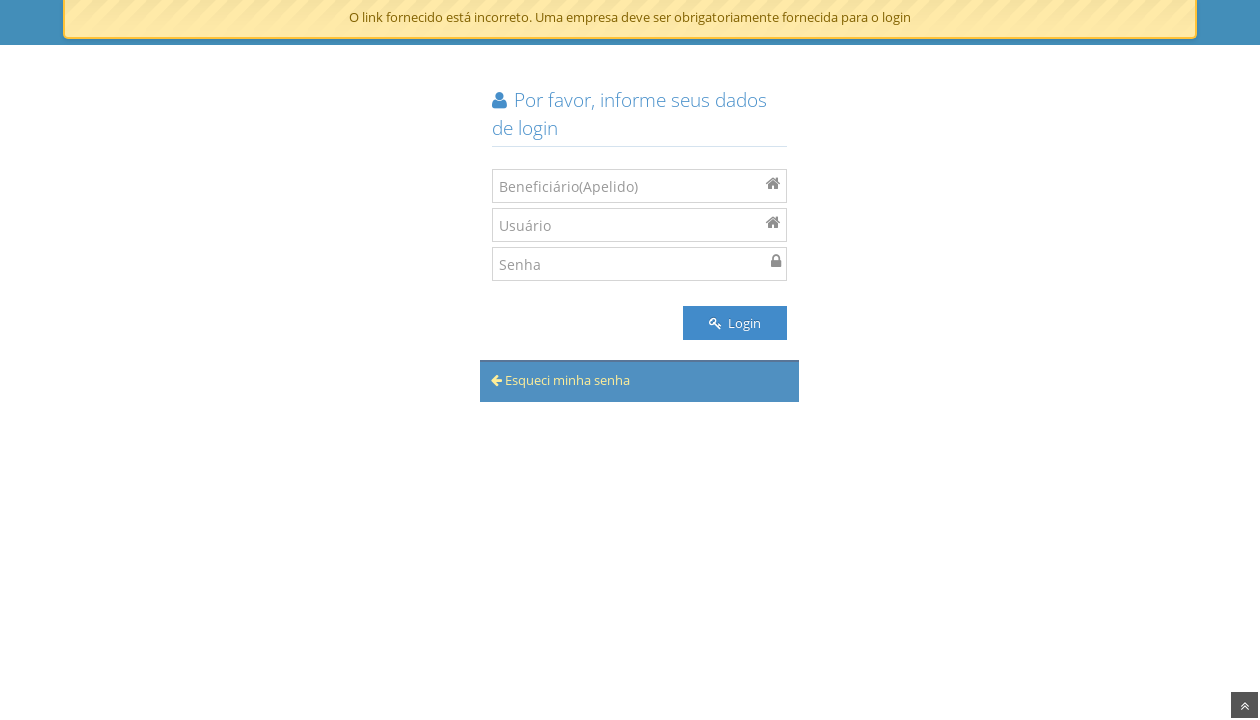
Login (735, 323)
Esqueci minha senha (560, 380)
